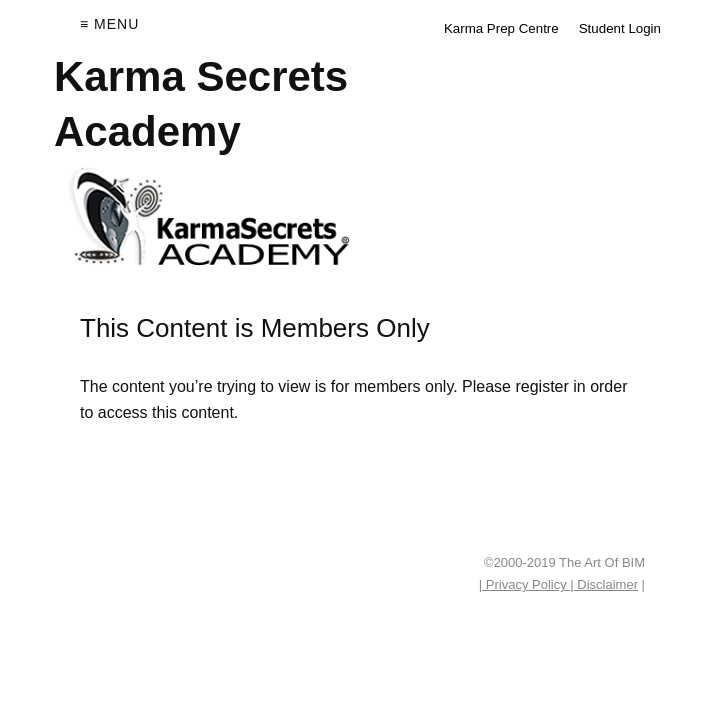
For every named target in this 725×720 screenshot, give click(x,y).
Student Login (620, 28)
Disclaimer (606, 584)
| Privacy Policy (525, 584)
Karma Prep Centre (501, 28)
